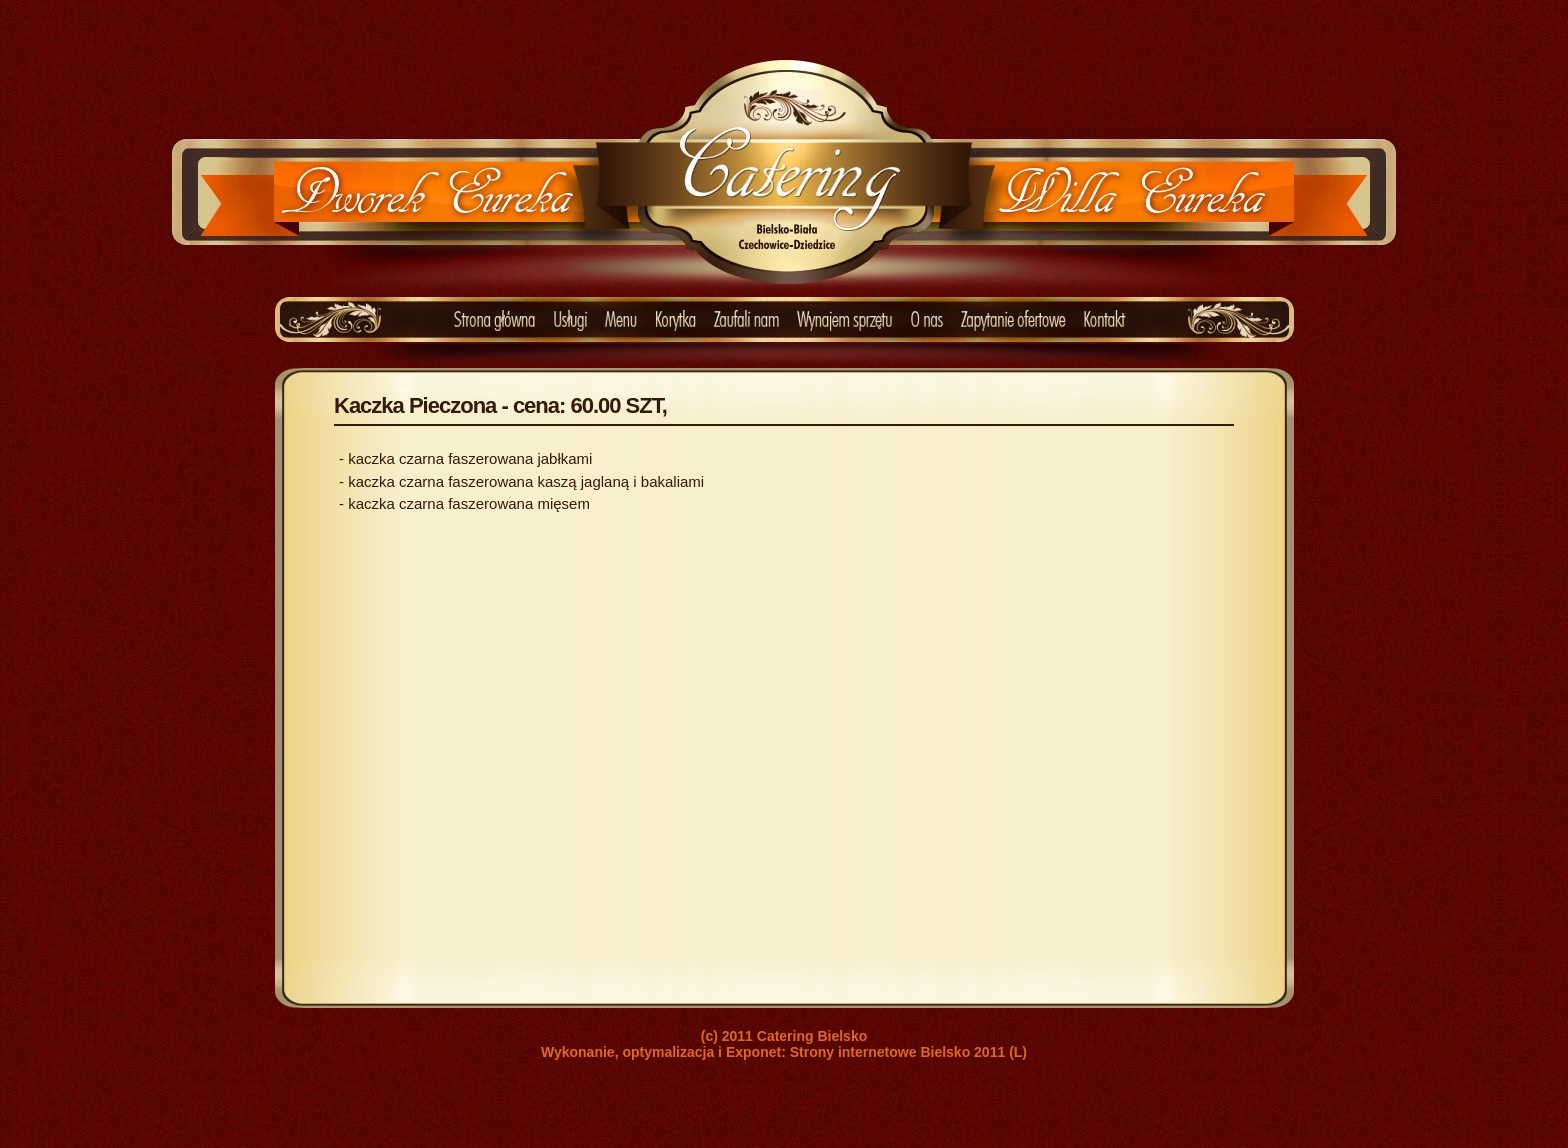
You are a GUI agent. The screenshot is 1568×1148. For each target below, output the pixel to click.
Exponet (753, 1052)
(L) (1018, 1052)
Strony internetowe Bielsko (880, 1052)
